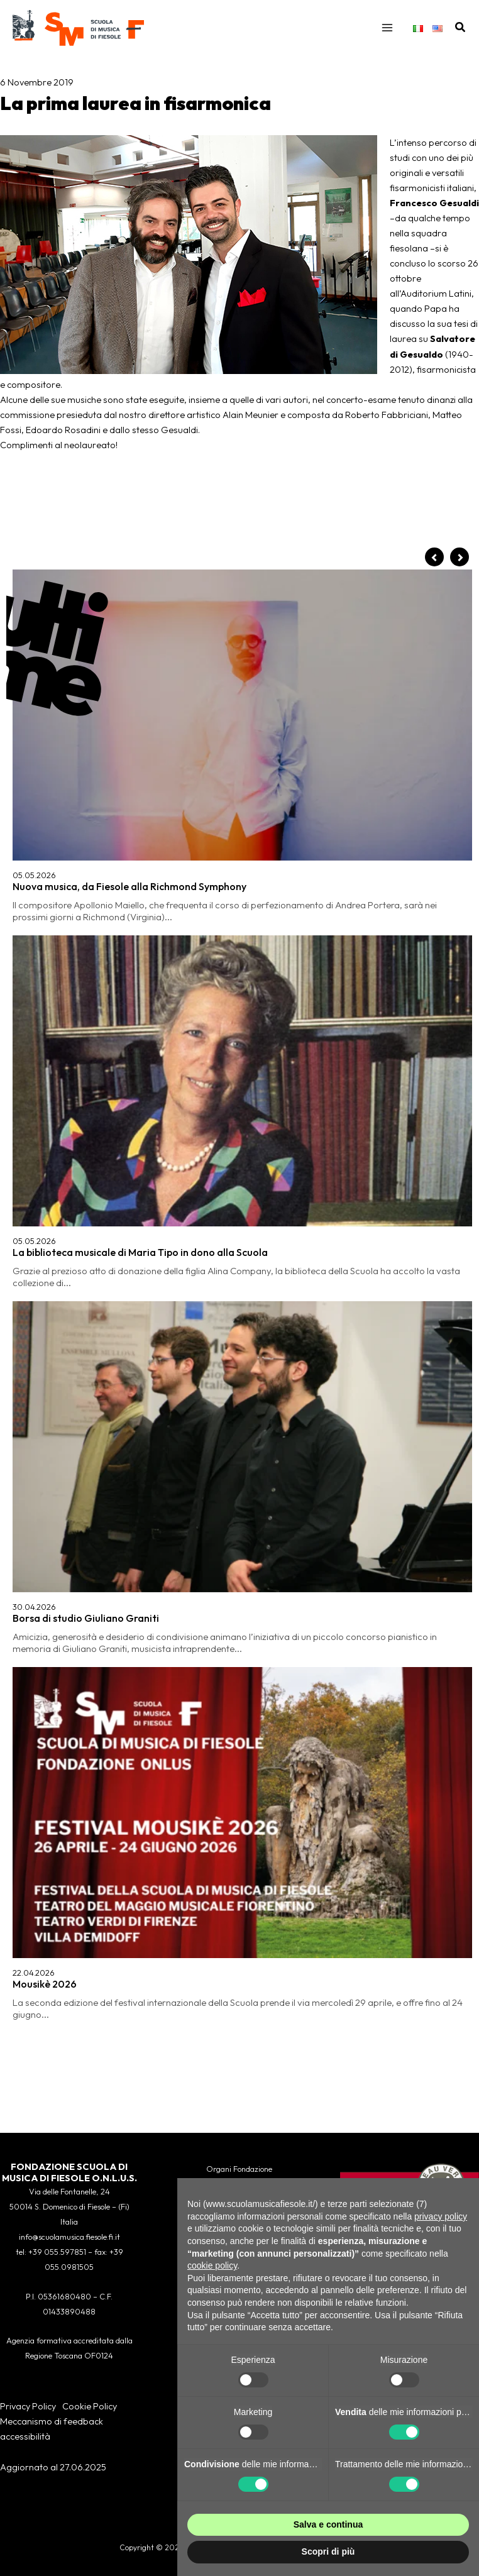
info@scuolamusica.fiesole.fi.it (69, 2237)
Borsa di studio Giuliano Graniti (86, 797)
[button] (460, 31)
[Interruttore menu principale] (387, 31)
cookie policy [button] (212, 2265)
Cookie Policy (89, 2406)
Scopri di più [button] (328, 2551)
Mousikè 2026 (45, 887)
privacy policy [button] (440, 2216)
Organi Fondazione (239, 2169)
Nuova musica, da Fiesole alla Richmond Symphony (129, 617)
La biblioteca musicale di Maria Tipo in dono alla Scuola (140, 707)
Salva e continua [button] (328, 2524)
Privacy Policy (28, 2406)
